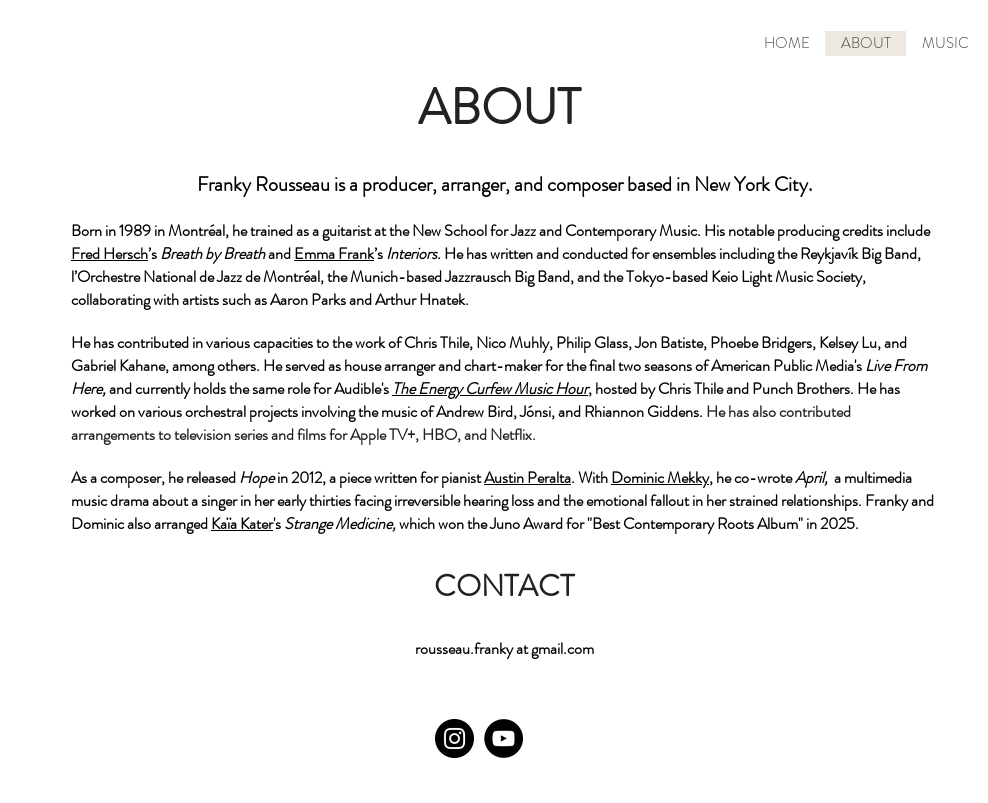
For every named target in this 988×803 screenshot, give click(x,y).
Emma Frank (334, 253)
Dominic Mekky (660, 477)
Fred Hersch (109, 253)
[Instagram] (454, 738)
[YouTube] (503, 738)
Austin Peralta (527, 477)
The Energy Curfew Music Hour (490, 388)
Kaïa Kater (242, 523)
